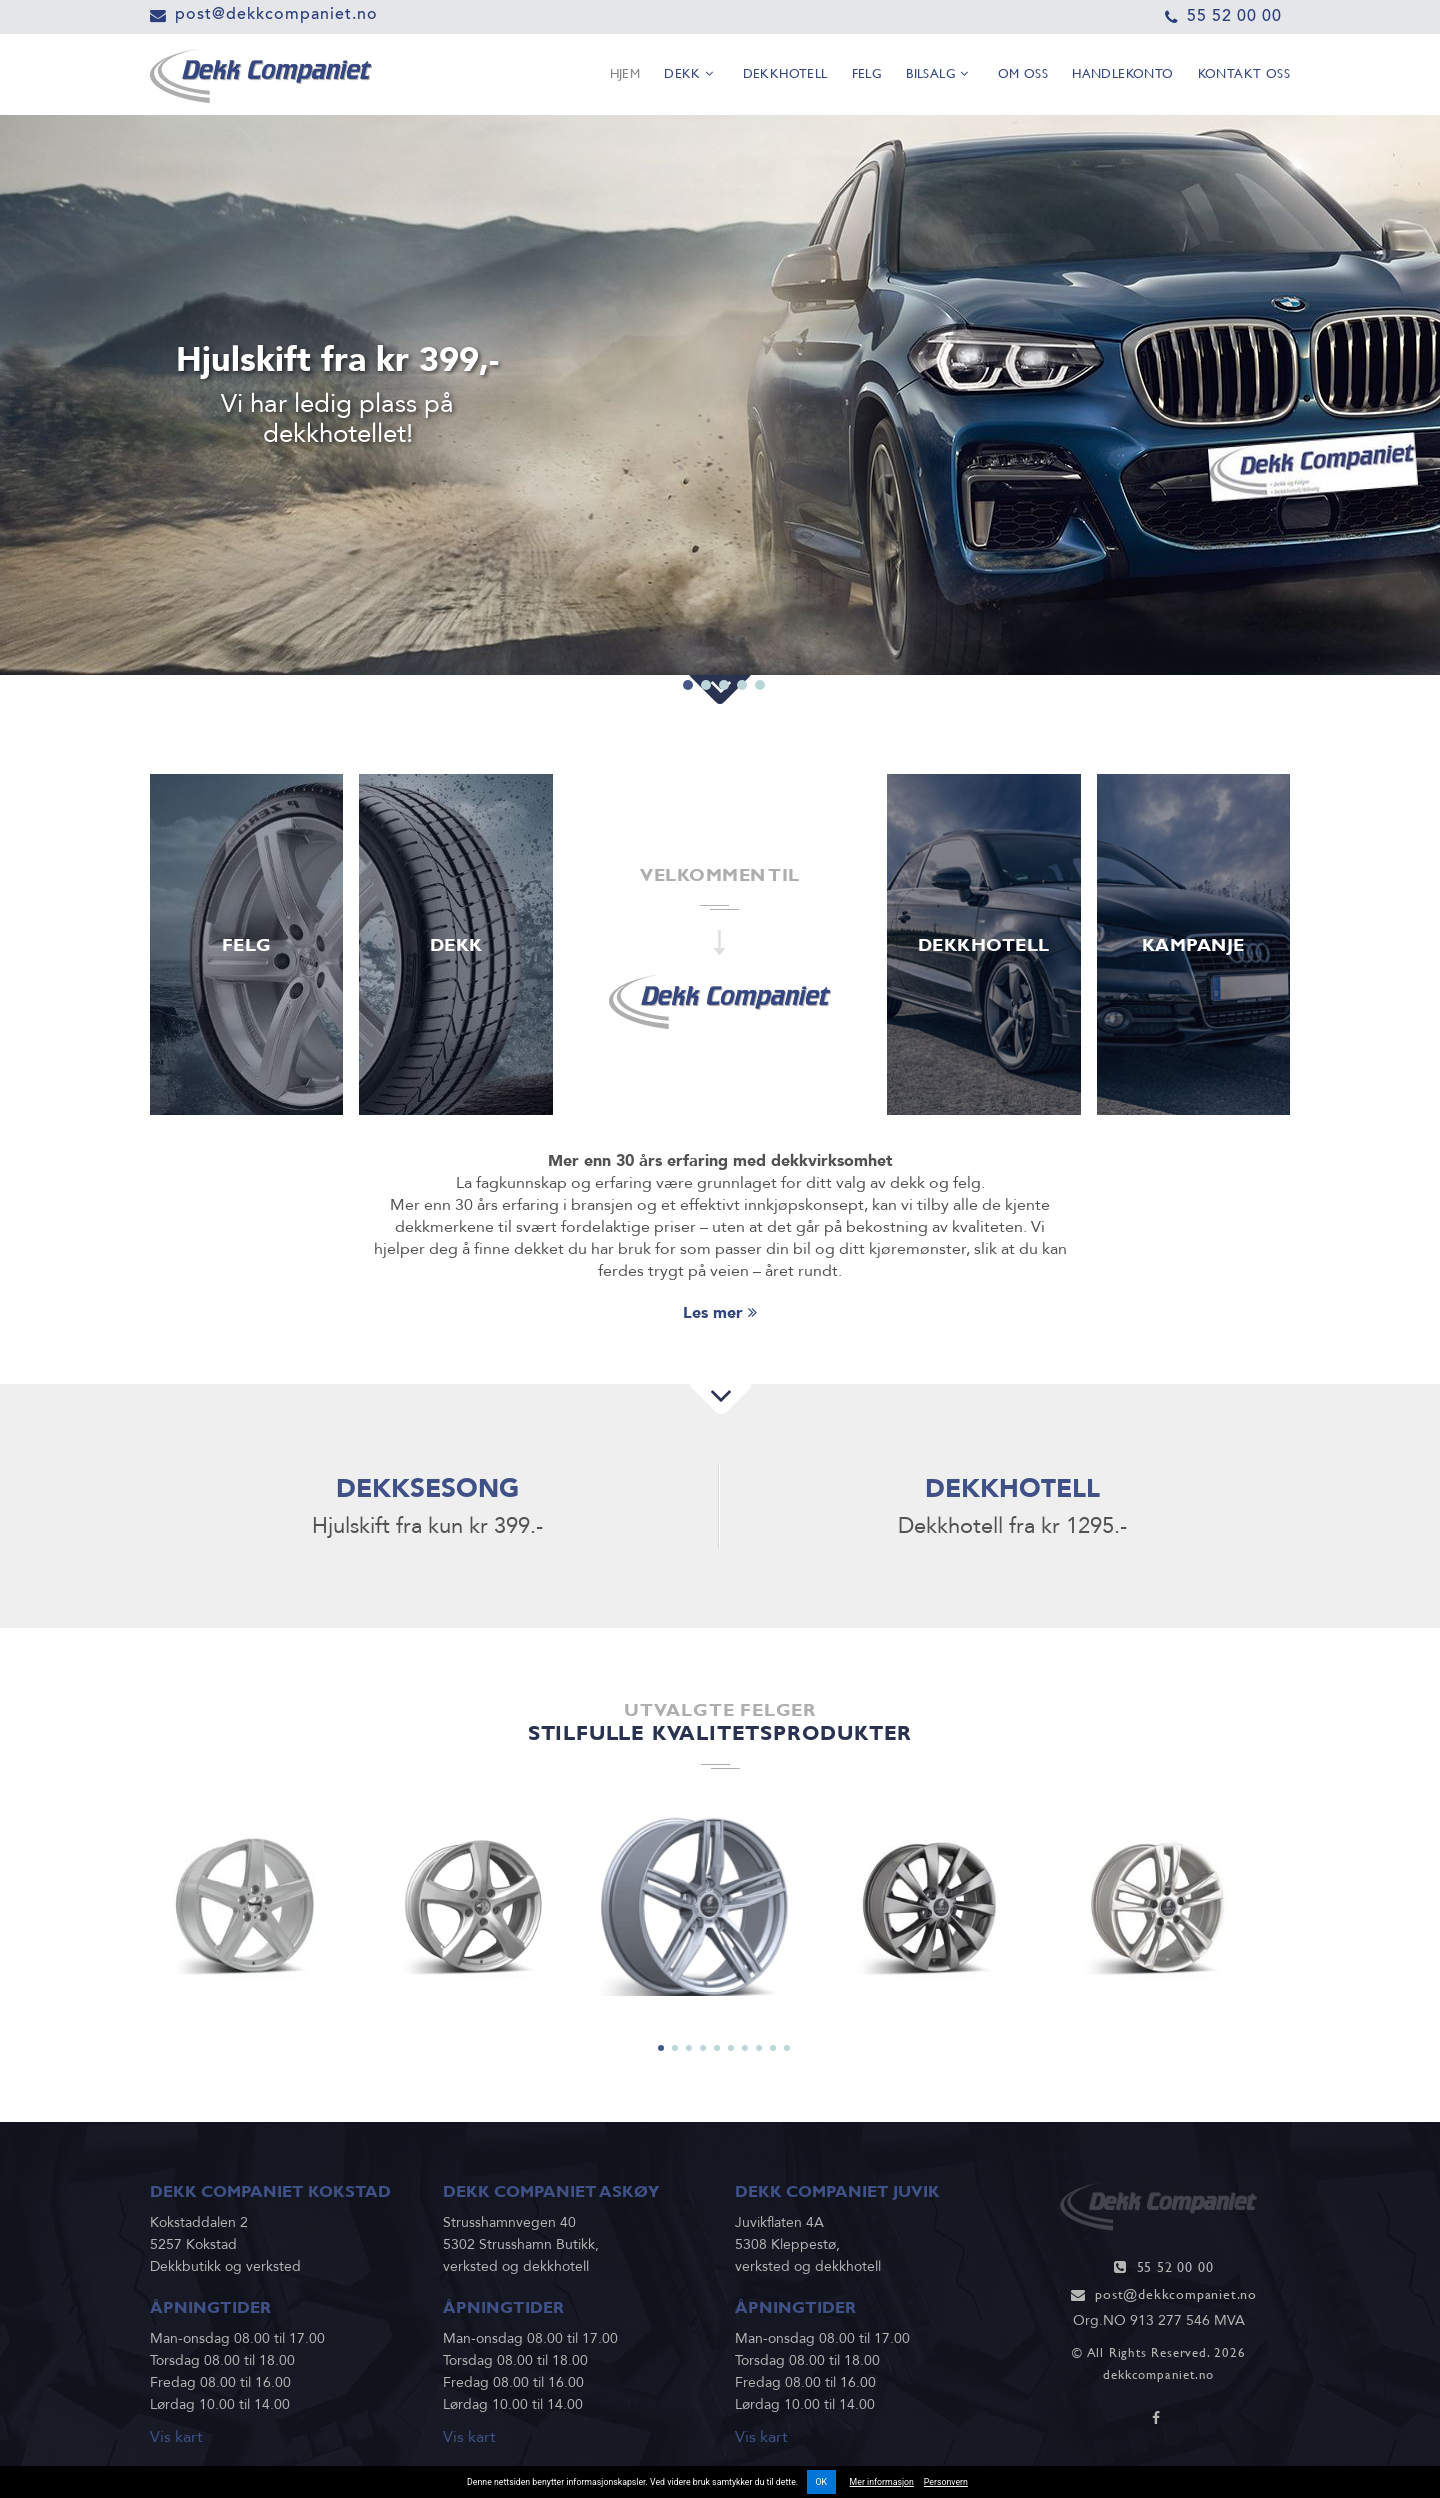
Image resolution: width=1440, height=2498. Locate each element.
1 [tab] (688, 638)
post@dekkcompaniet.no (276, 13)
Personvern (946, 2482)
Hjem (625, 75)
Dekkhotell (785, 75)
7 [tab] (745, 2048)
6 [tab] (731, 2048)
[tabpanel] (720, 395)
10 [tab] (787, 2048)
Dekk (688, 75)
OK (822, 2482)
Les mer (720, 1313)
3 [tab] (724, 638)
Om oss (1023, 75)
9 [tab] (773, 2048)
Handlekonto (1122, 75)
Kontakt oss (1244, 75)
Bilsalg (937, 75)
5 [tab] (760, 638)
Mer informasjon (882, 2482)
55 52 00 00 (1234, 15)
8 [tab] (759, 2048)
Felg (867, 75)
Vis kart (176, 2437)
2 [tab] (706, 638)
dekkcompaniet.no (1158, 2374)
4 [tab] (742, 638)
